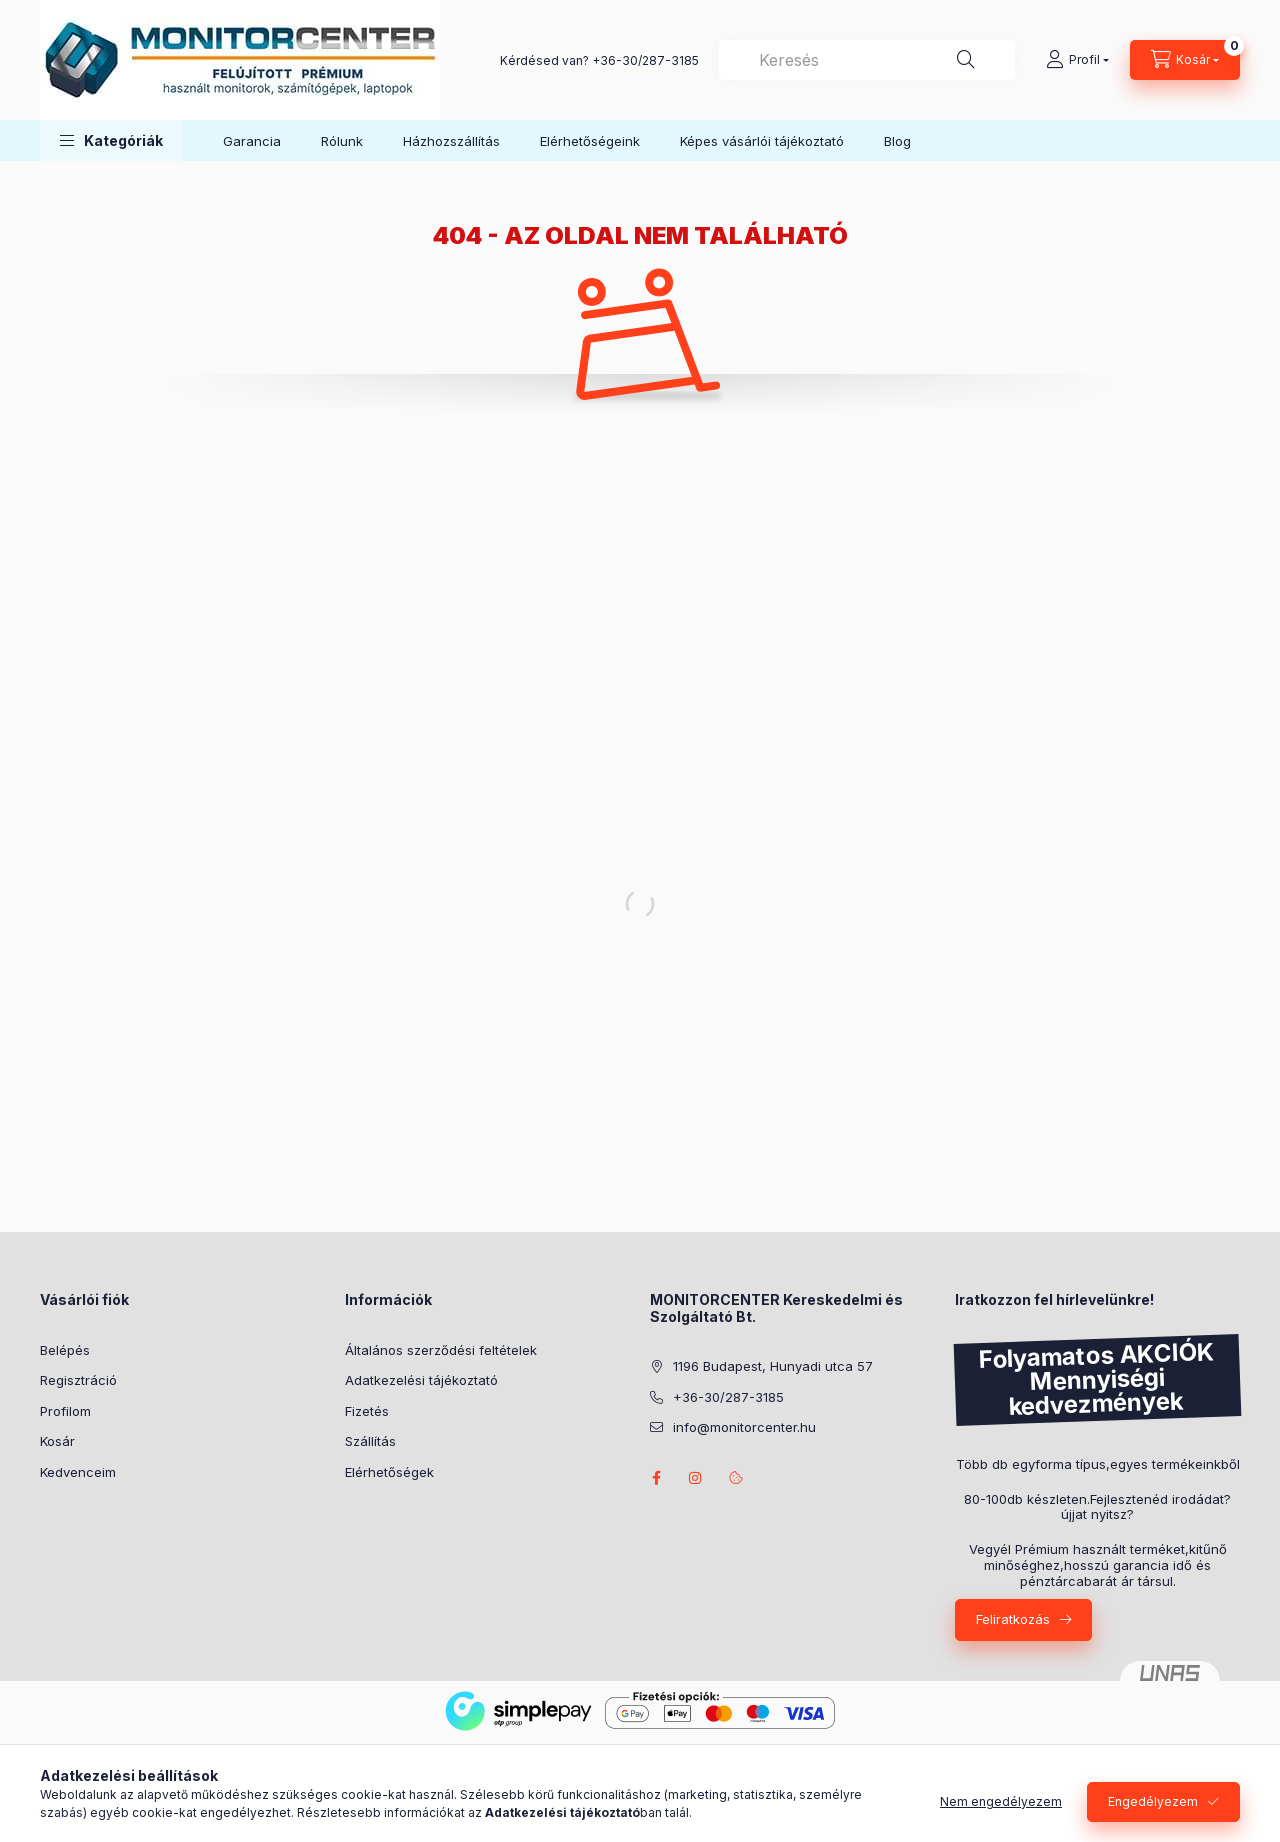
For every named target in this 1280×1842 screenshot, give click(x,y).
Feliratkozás (1013, 1619)
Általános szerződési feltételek (441, 1350)
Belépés (65, 1350)
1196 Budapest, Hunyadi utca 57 (773, 1366)
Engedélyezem (1153, 1808)
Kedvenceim (78, 1472)
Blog (897, 141)
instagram (696, 1478)
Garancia (252, 141)
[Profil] (1077, 60)
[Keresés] (966, 60)
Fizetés (367, 1411)
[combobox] (867, 60)
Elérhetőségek (389, 1472)
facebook (656, 1478)
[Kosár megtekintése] (1185, 60)
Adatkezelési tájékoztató (421, 1380)
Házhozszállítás (451, 141)
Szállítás (370, 1441)
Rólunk (342, 141)
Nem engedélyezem (1001, 1808)
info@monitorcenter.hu (744, 1427)
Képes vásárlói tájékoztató (762, 141)
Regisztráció (78, 1380)
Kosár (57, 1441)
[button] (111, 140)
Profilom (65, 1411)
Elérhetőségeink (590, 141)
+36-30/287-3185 (645, 60)
